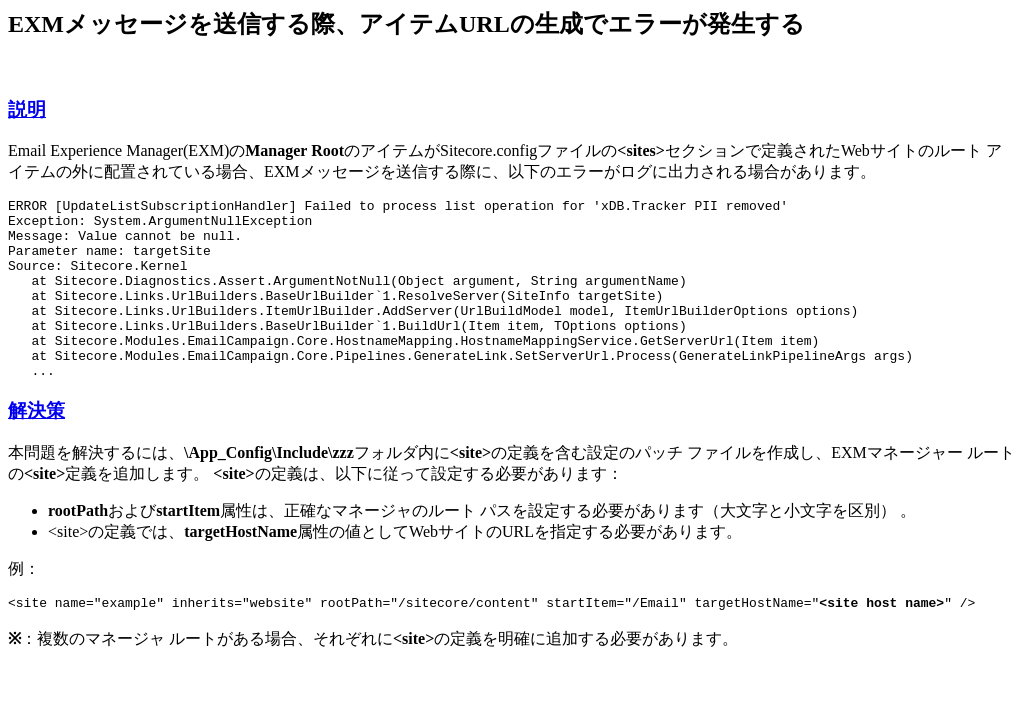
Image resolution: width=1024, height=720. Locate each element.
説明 (27, 109)
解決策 (36, 446)
